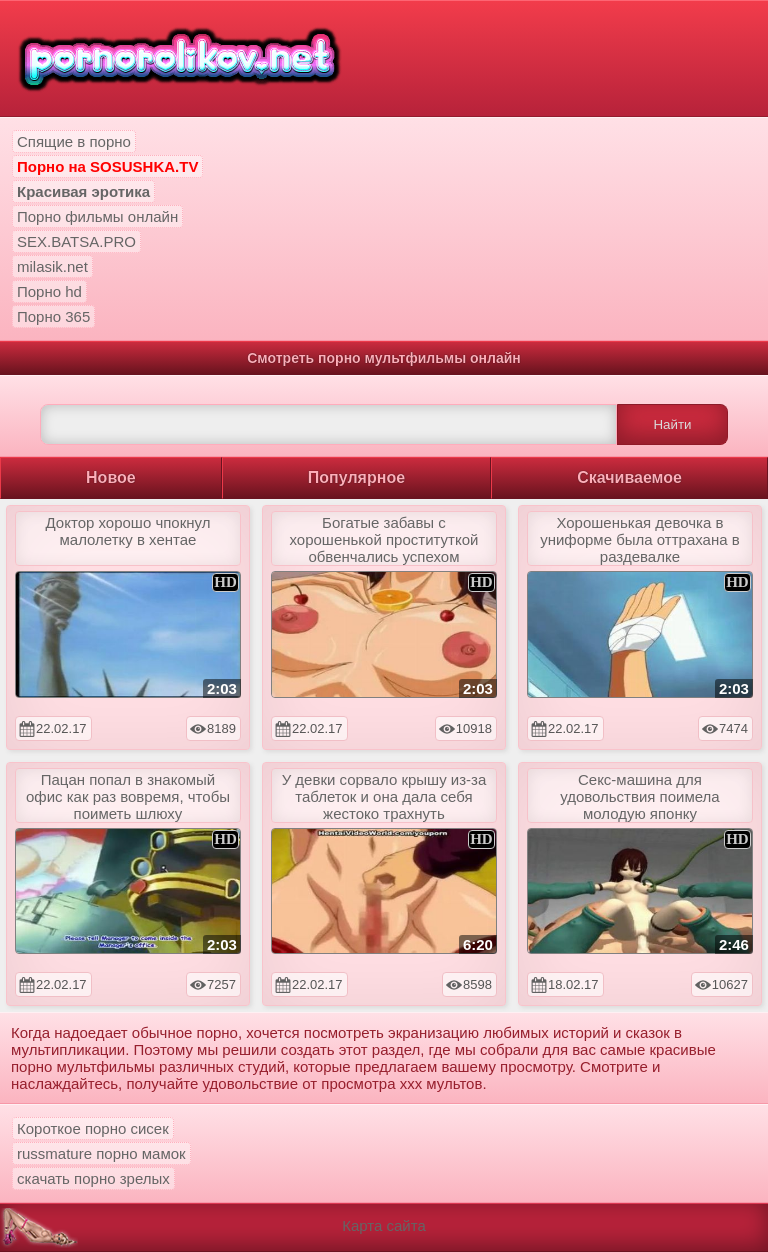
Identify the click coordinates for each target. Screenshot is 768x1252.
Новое (111, 477)
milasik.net (52, 266)
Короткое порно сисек (93, 1128)
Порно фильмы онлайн (97, 216)
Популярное (356, 477)
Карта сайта (384, 1225)
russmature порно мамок (101, 1153)
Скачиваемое (629, 477)
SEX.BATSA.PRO (76, 241)
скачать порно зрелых (93, 1178)
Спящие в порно (74, 141)
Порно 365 (53, 316)
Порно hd (49, 291)
